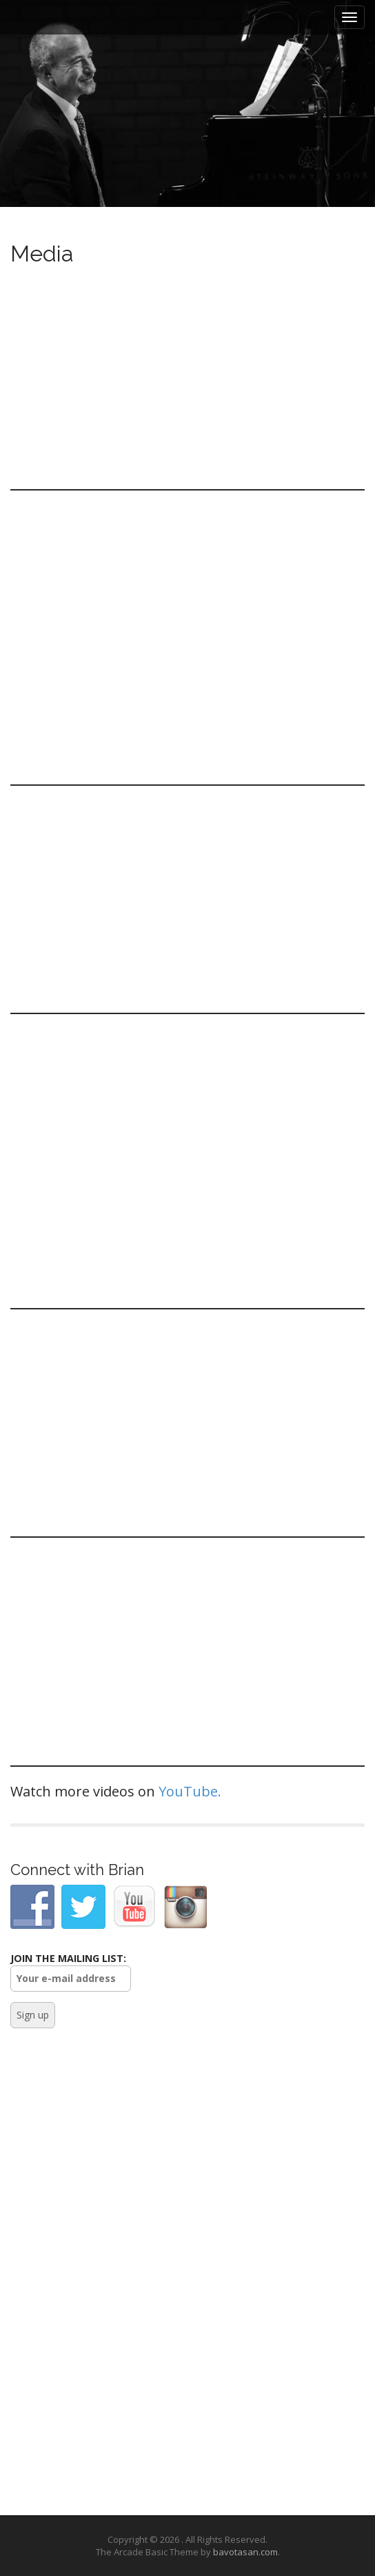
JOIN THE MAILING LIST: (70, 1972)
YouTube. (190, 1791)
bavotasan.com (245, 2552)
